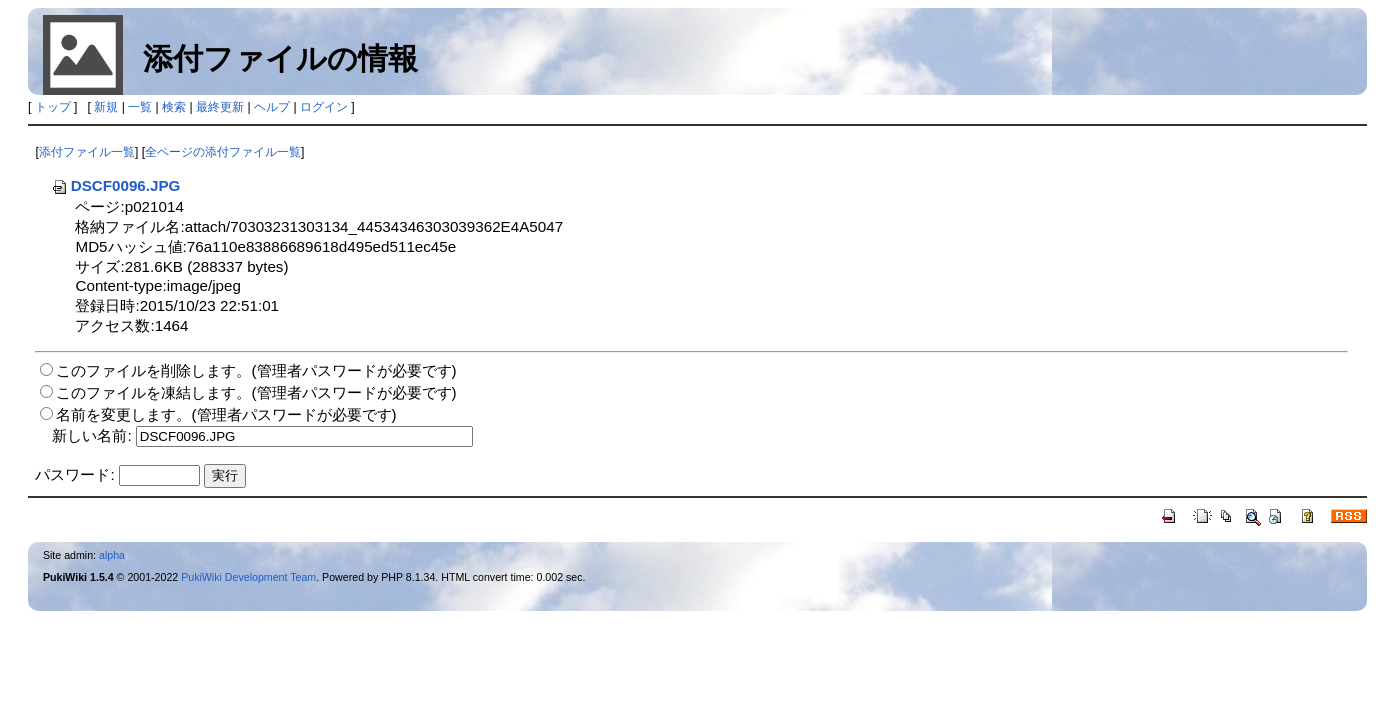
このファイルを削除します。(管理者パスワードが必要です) (256, 370)
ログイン (324, 107)
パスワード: (74, 474)
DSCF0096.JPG (116, 185)
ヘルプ (272, 107)
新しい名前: (91, 435)
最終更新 (220, 107)
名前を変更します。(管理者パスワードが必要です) (226, 414)
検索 (174, 107)
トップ (53, 107)
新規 (106, 107)
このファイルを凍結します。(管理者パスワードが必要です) (256, 392)
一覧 (140, 107)
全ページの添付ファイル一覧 (223, 152)
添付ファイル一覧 (87, 152)
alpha (112, 555)
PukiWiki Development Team (248, 577)
